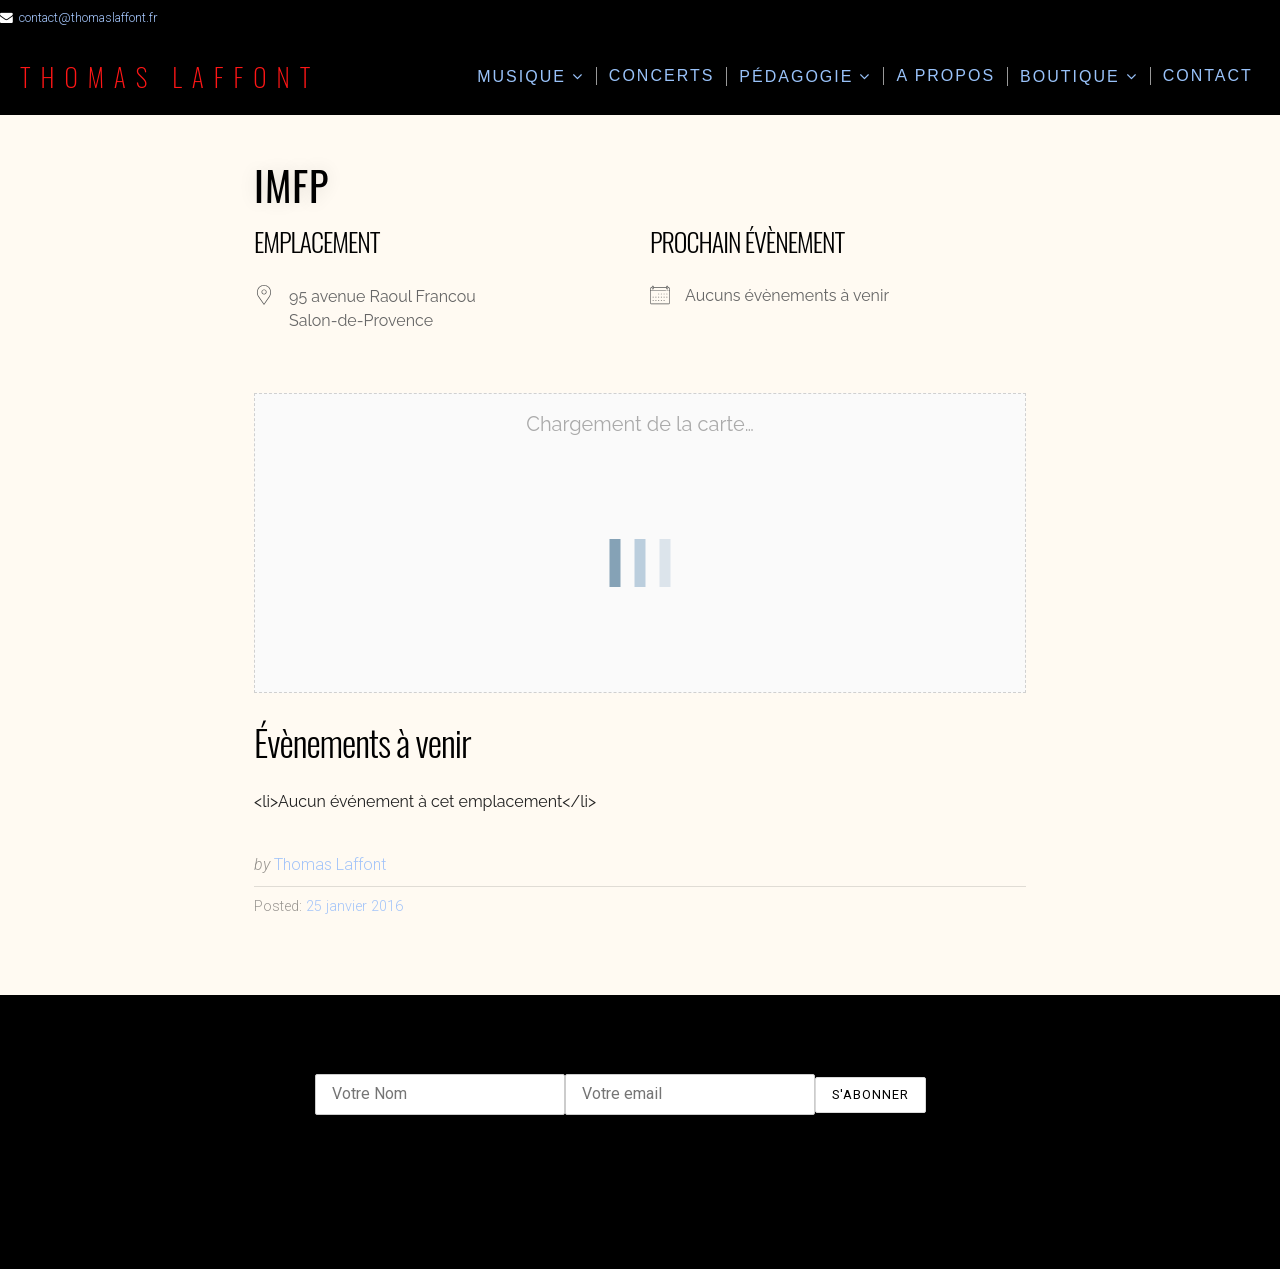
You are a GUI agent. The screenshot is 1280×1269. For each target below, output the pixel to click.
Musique (521, 76)
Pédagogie (796, 76)
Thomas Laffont (170, 76)
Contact (1208, 75)
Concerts (662, 75)
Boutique (1070, 76)
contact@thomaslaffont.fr (88, 17)
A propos (945, 75)
